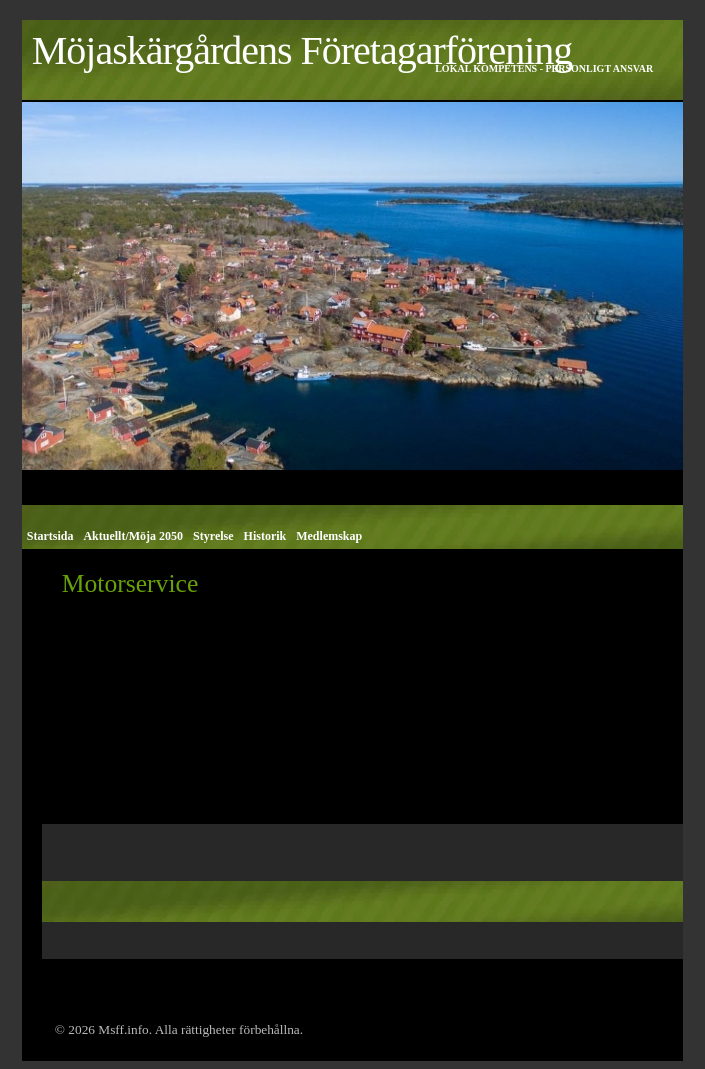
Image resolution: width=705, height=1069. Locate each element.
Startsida (50, 536)
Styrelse (213, 536)
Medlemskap (329, 536)
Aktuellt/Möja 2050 (133, 536)
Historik (265, 536)
